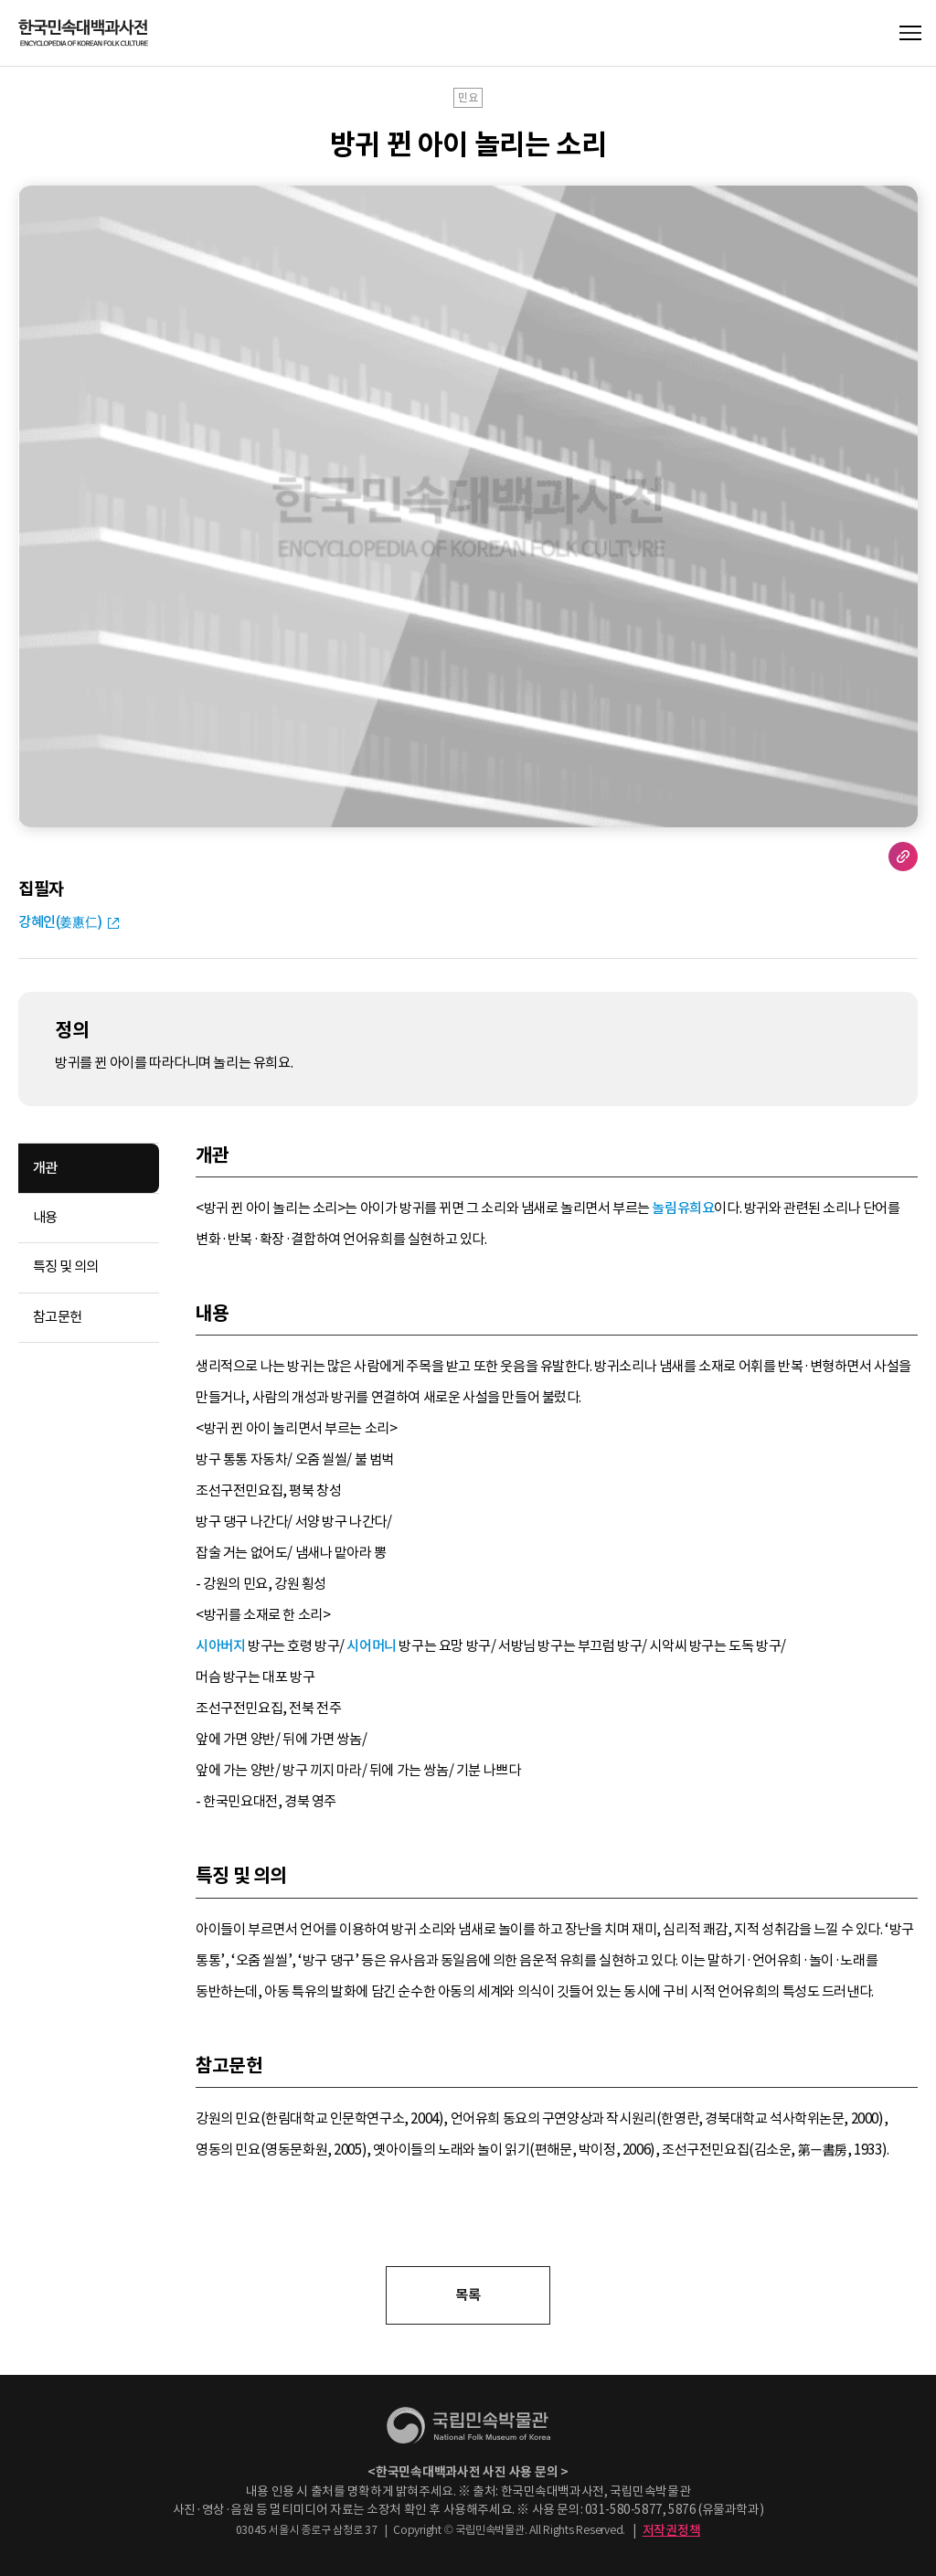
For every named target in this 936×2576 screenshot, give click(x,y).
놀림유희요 (683, 1208)
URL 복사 (903, 856)
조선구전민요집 (239, 1490)
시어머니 (371, 1646)
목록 (467, 2295)
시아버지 (220, 1646)
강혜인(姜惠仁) (60, 922)
